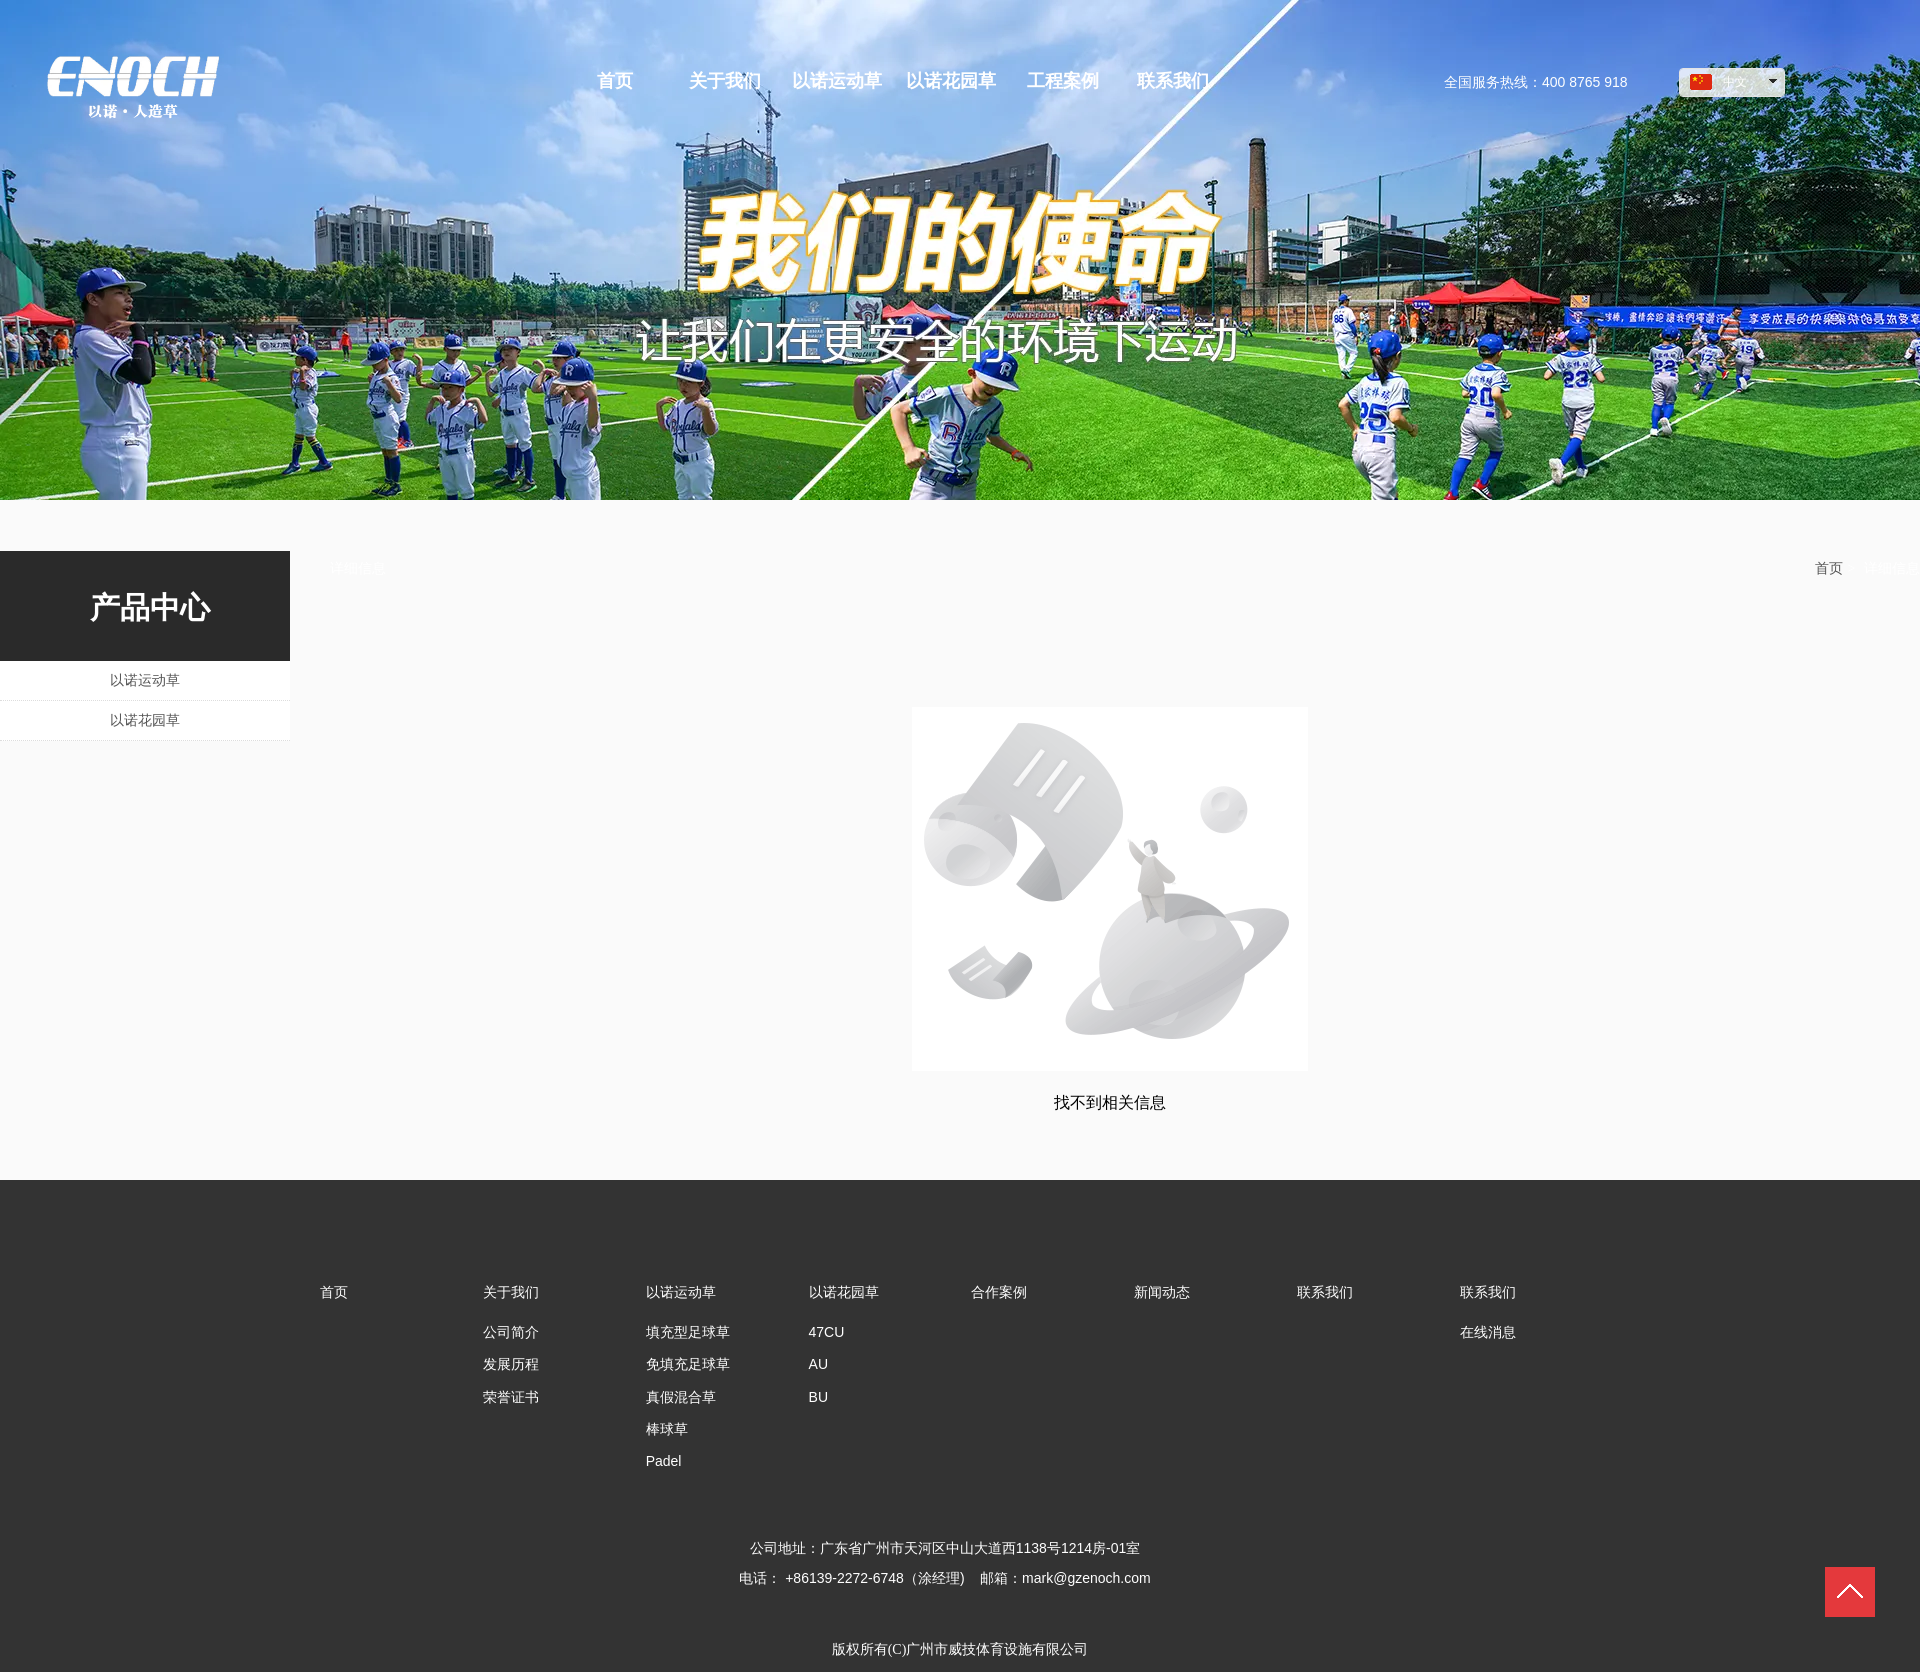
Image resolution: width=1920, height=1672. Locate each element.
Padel (664, 1461)
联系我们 (1325, 1292)
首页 (1829, 568)
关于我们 (511, 1292)
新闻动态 (1162, 1292)
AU (818, 1364)
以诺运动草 (681, 1292)
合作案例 (999, 1292)
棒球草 (667, 1429)
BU (818, 1397)
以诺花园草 (844, 1292)
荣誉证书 (511, 1397)
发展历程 (511, 1364)
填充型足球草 (688, 1332)
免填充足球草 (688, 1364)
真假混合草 (681, 1397)
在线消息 (1488, 1332)
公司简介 (511, 1332)
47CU (827, 1332)
